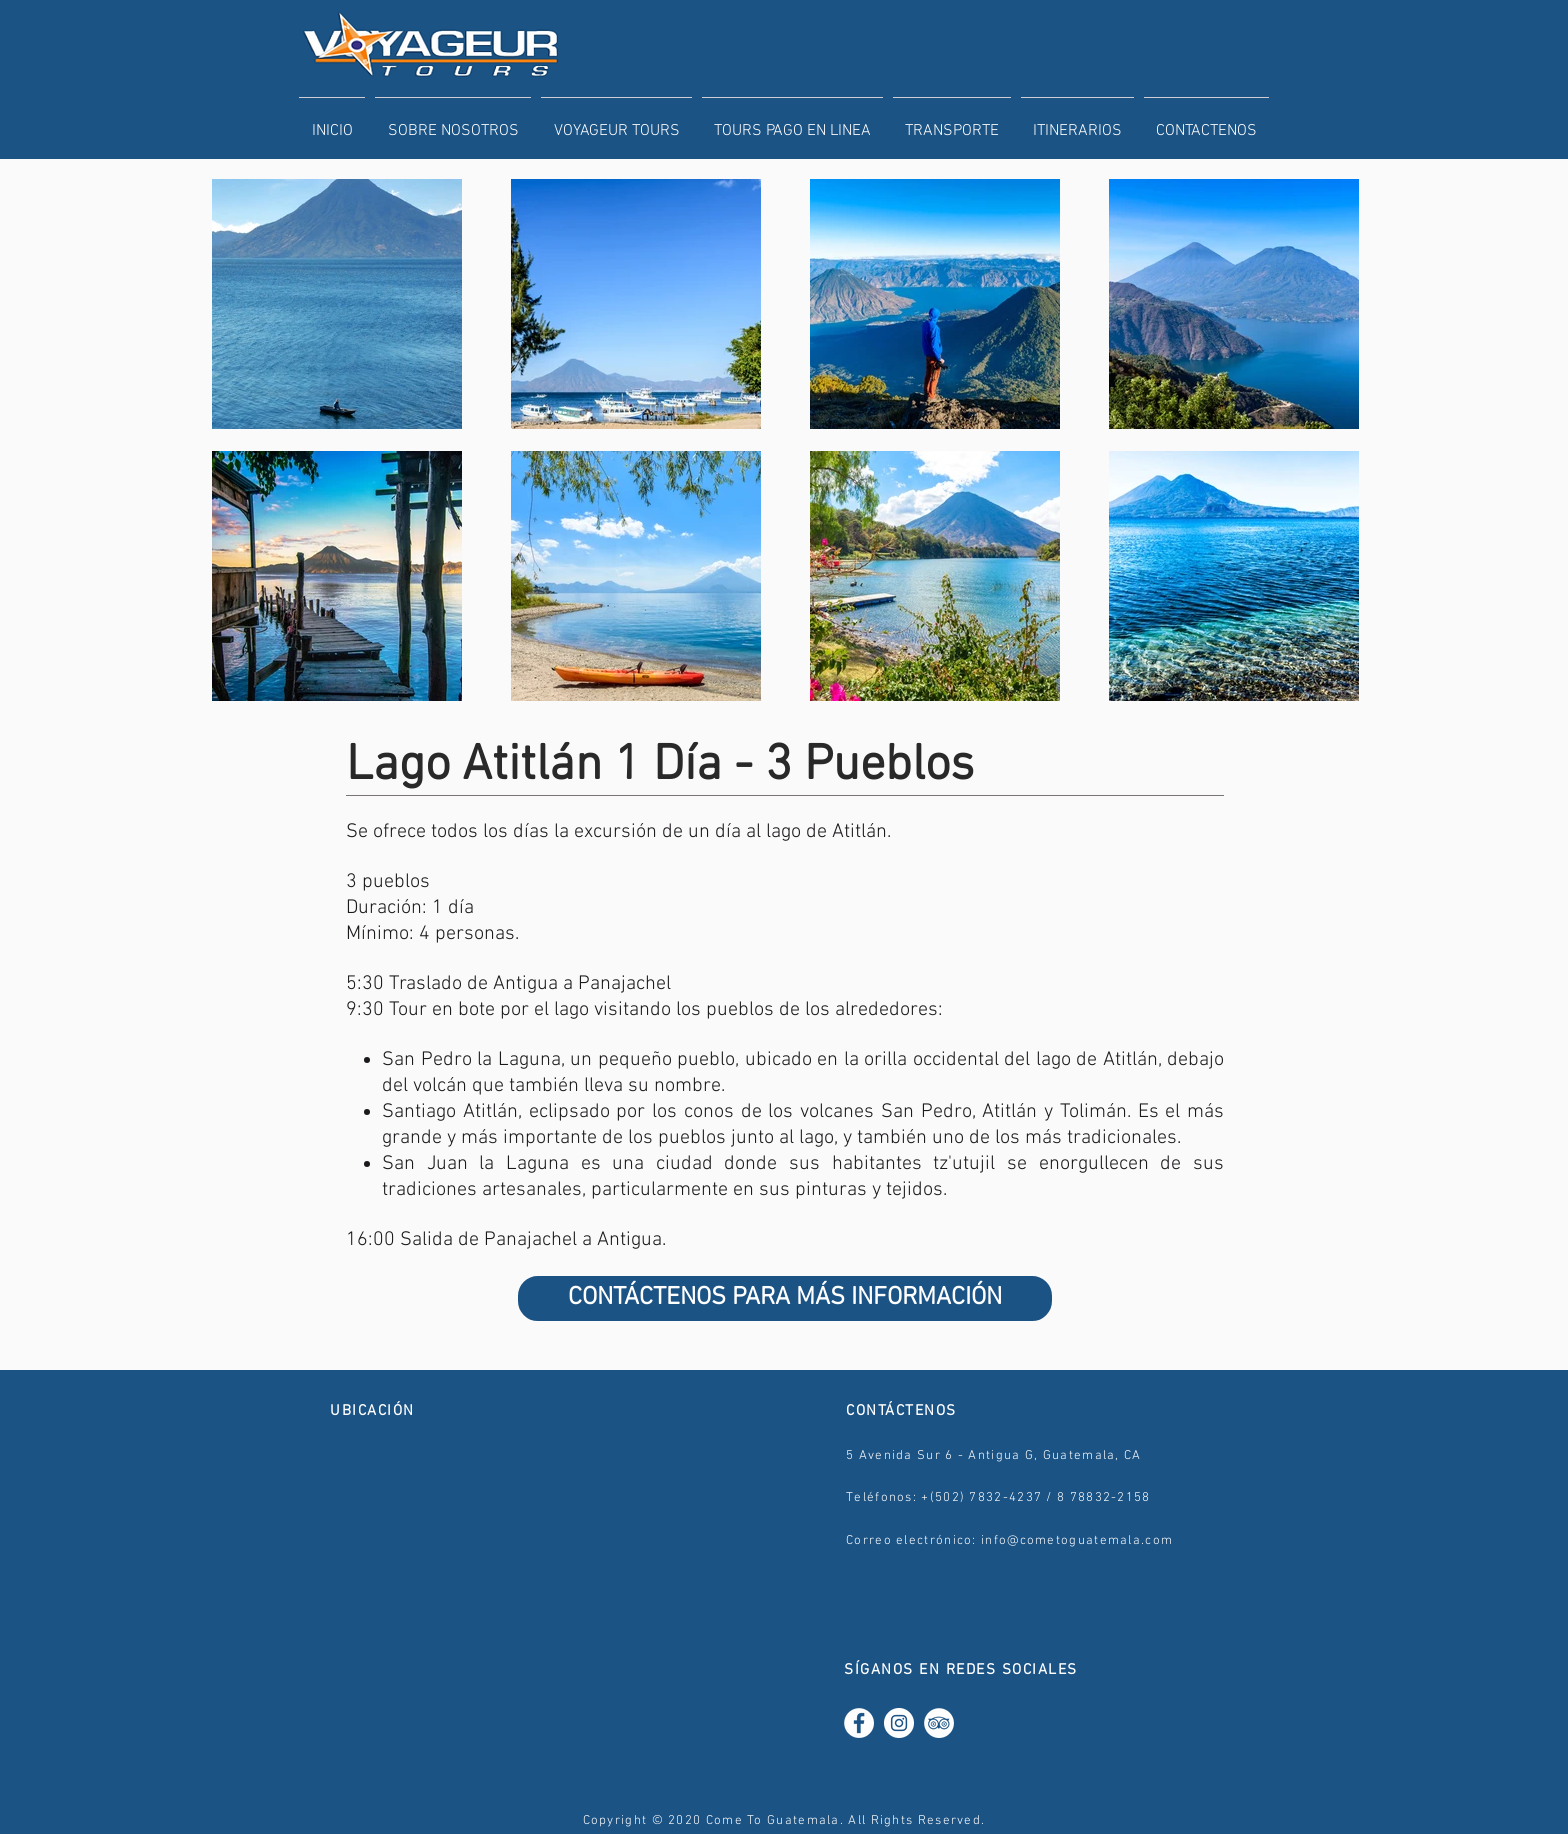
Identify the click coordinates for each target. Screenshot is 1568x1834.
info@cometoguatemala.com (1077, 1541)
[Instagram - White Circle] (899, 1723)
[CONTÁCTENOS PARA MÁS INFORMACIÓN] (785, 1298)
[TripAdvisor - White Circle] (939, 1723)
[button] (616, 122)
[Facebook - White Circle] (859, 1723)
